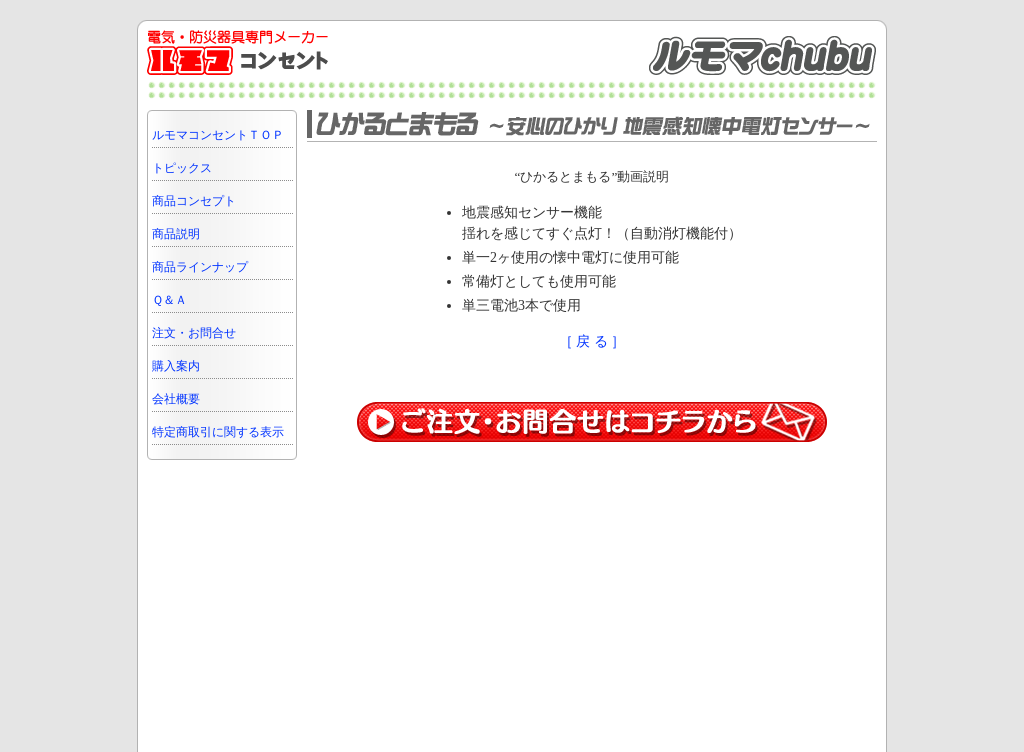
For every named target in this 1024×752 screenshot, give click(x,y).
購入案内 (176, 366)
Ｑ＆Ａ (169, 300)
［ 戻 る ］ (592, 341)
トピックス (182, 168)
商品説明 (176, 234)
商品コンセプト (194, 201)
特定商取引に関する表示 (218, 432)
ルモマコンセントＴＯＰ (218, 135)
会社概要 (176, 399)
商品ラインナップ (200, 267)
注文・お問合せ (194, 333)
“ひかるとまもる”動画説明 (592, 176)
